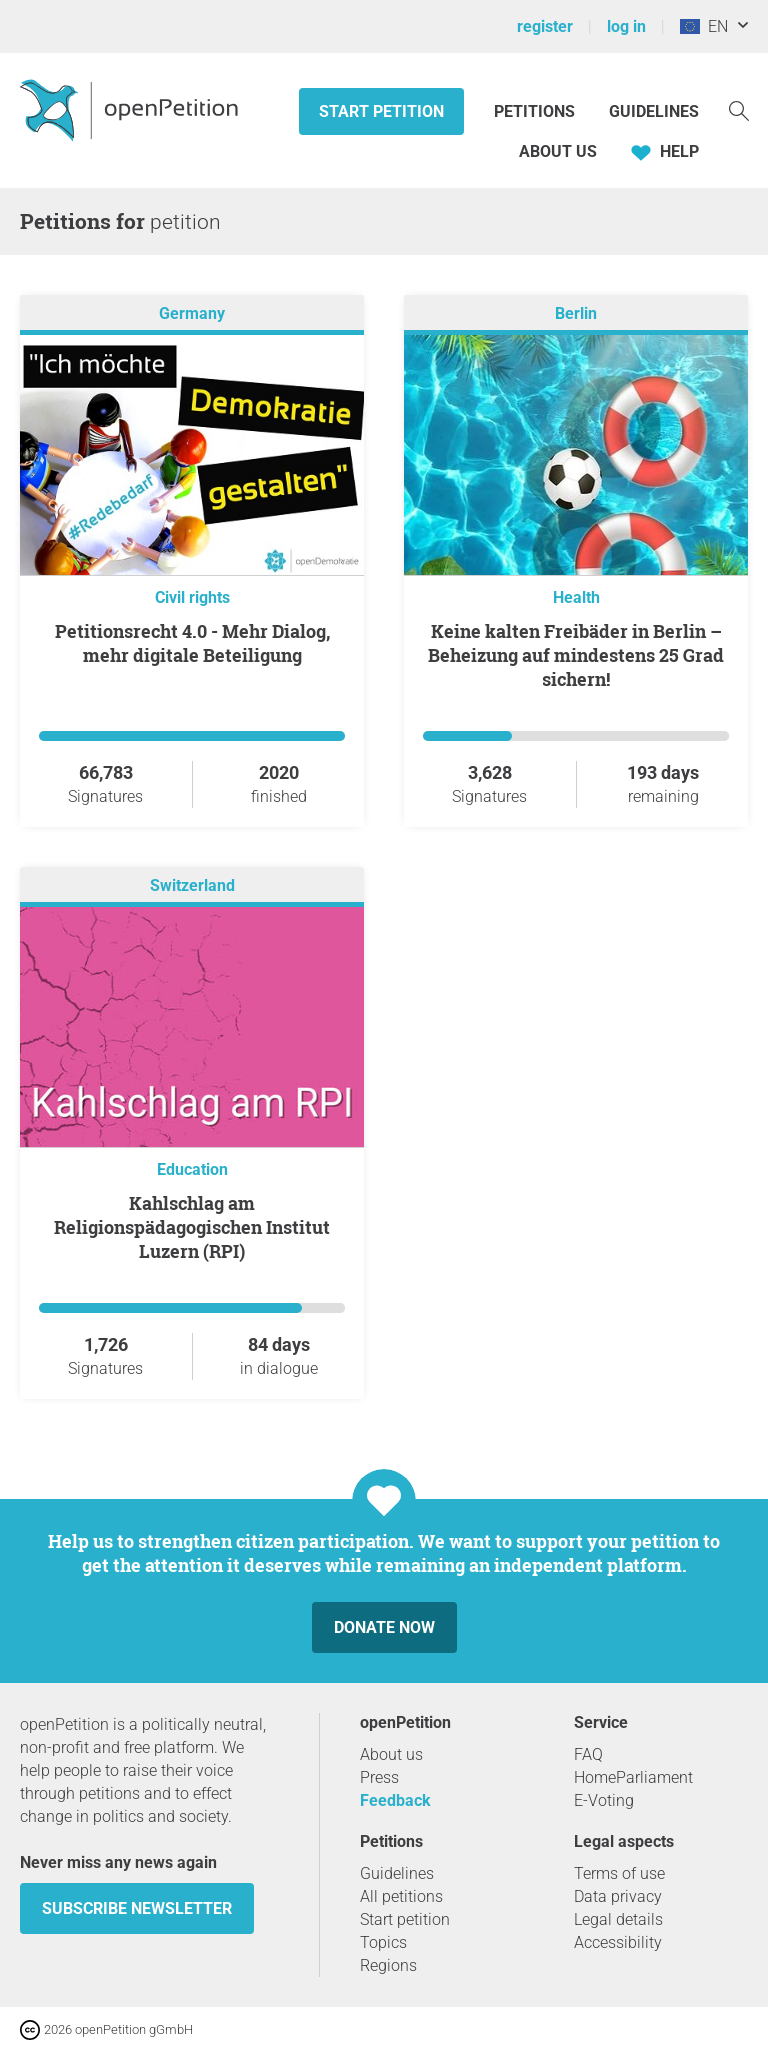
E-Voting (604, 1800)
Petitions (536, 111)
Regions (388, 1965)
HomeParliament (633, 1777)
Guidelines (654, 111)
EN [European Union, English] (704, 26)
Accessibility (618, 1942)
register (545, 26)
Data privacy (618, 1896)
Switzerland (192, 885)
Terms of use (619, 1873)
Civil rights (192, 597)
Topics (383, 1942)
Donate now (384, 1627)
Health (576, 597)
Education (192, 1169)
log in (626, 26)
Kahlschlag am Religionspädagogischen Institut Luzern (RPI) (192, 1227)
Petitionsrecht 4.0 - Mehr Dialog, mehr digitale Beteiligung (192, 643)
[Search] (739, 109)
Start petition (381, 111)
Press (379, 1777)
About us (558, 151)
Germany (192, 313)
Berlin (576, 313)
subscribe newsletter (137, 1908)
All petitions (401, 1896)
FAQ (588, 1754)
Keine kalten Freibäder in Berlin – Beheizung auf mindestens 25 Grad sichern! (576, 655)
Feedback (395, 1800)
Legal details (618, 1919)
